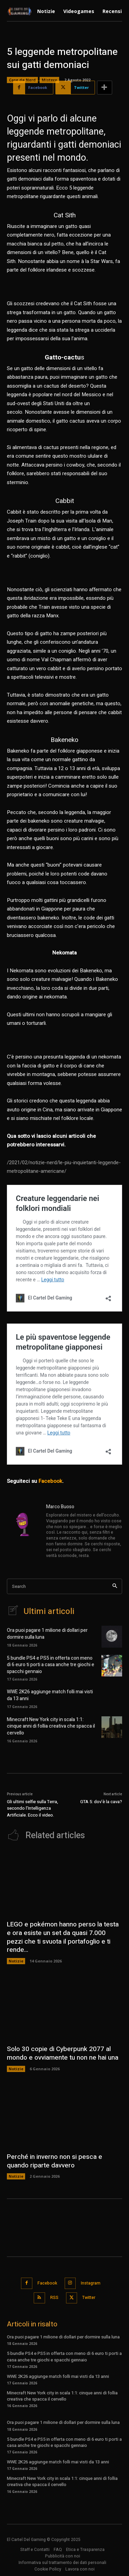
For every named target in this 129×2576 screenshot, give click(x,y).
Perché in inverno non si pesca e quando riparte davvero (54, 2161)
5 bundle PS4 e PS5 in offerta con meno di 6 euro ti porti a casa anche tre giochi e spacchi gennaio (50, 1665)
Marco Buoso (60, 1506)
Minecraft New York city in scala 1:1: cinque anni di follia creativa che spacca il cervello (51, 1726)
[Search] (114, 1586)
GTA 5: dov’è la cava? (101, 1801)
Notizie (16, 1961)
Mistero (49, 80)
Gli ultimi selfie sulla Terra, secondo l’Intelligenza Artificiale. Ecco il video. (32, 1808)
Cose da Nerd (22, 80)
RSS (54, 2297)
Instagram (90, 2283)
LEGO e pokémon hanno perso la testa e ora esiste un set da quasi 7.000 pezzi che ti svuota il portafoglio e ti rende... (63, 1937)
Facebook (50, 1481)
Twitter (88, 2297)
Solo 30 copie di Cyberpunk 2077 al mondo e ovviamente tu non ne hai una (62, 2053)
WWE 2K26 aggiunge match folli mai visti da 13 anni (50, 1695)
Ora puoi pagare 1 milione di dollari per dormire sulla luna (47, 1634)
